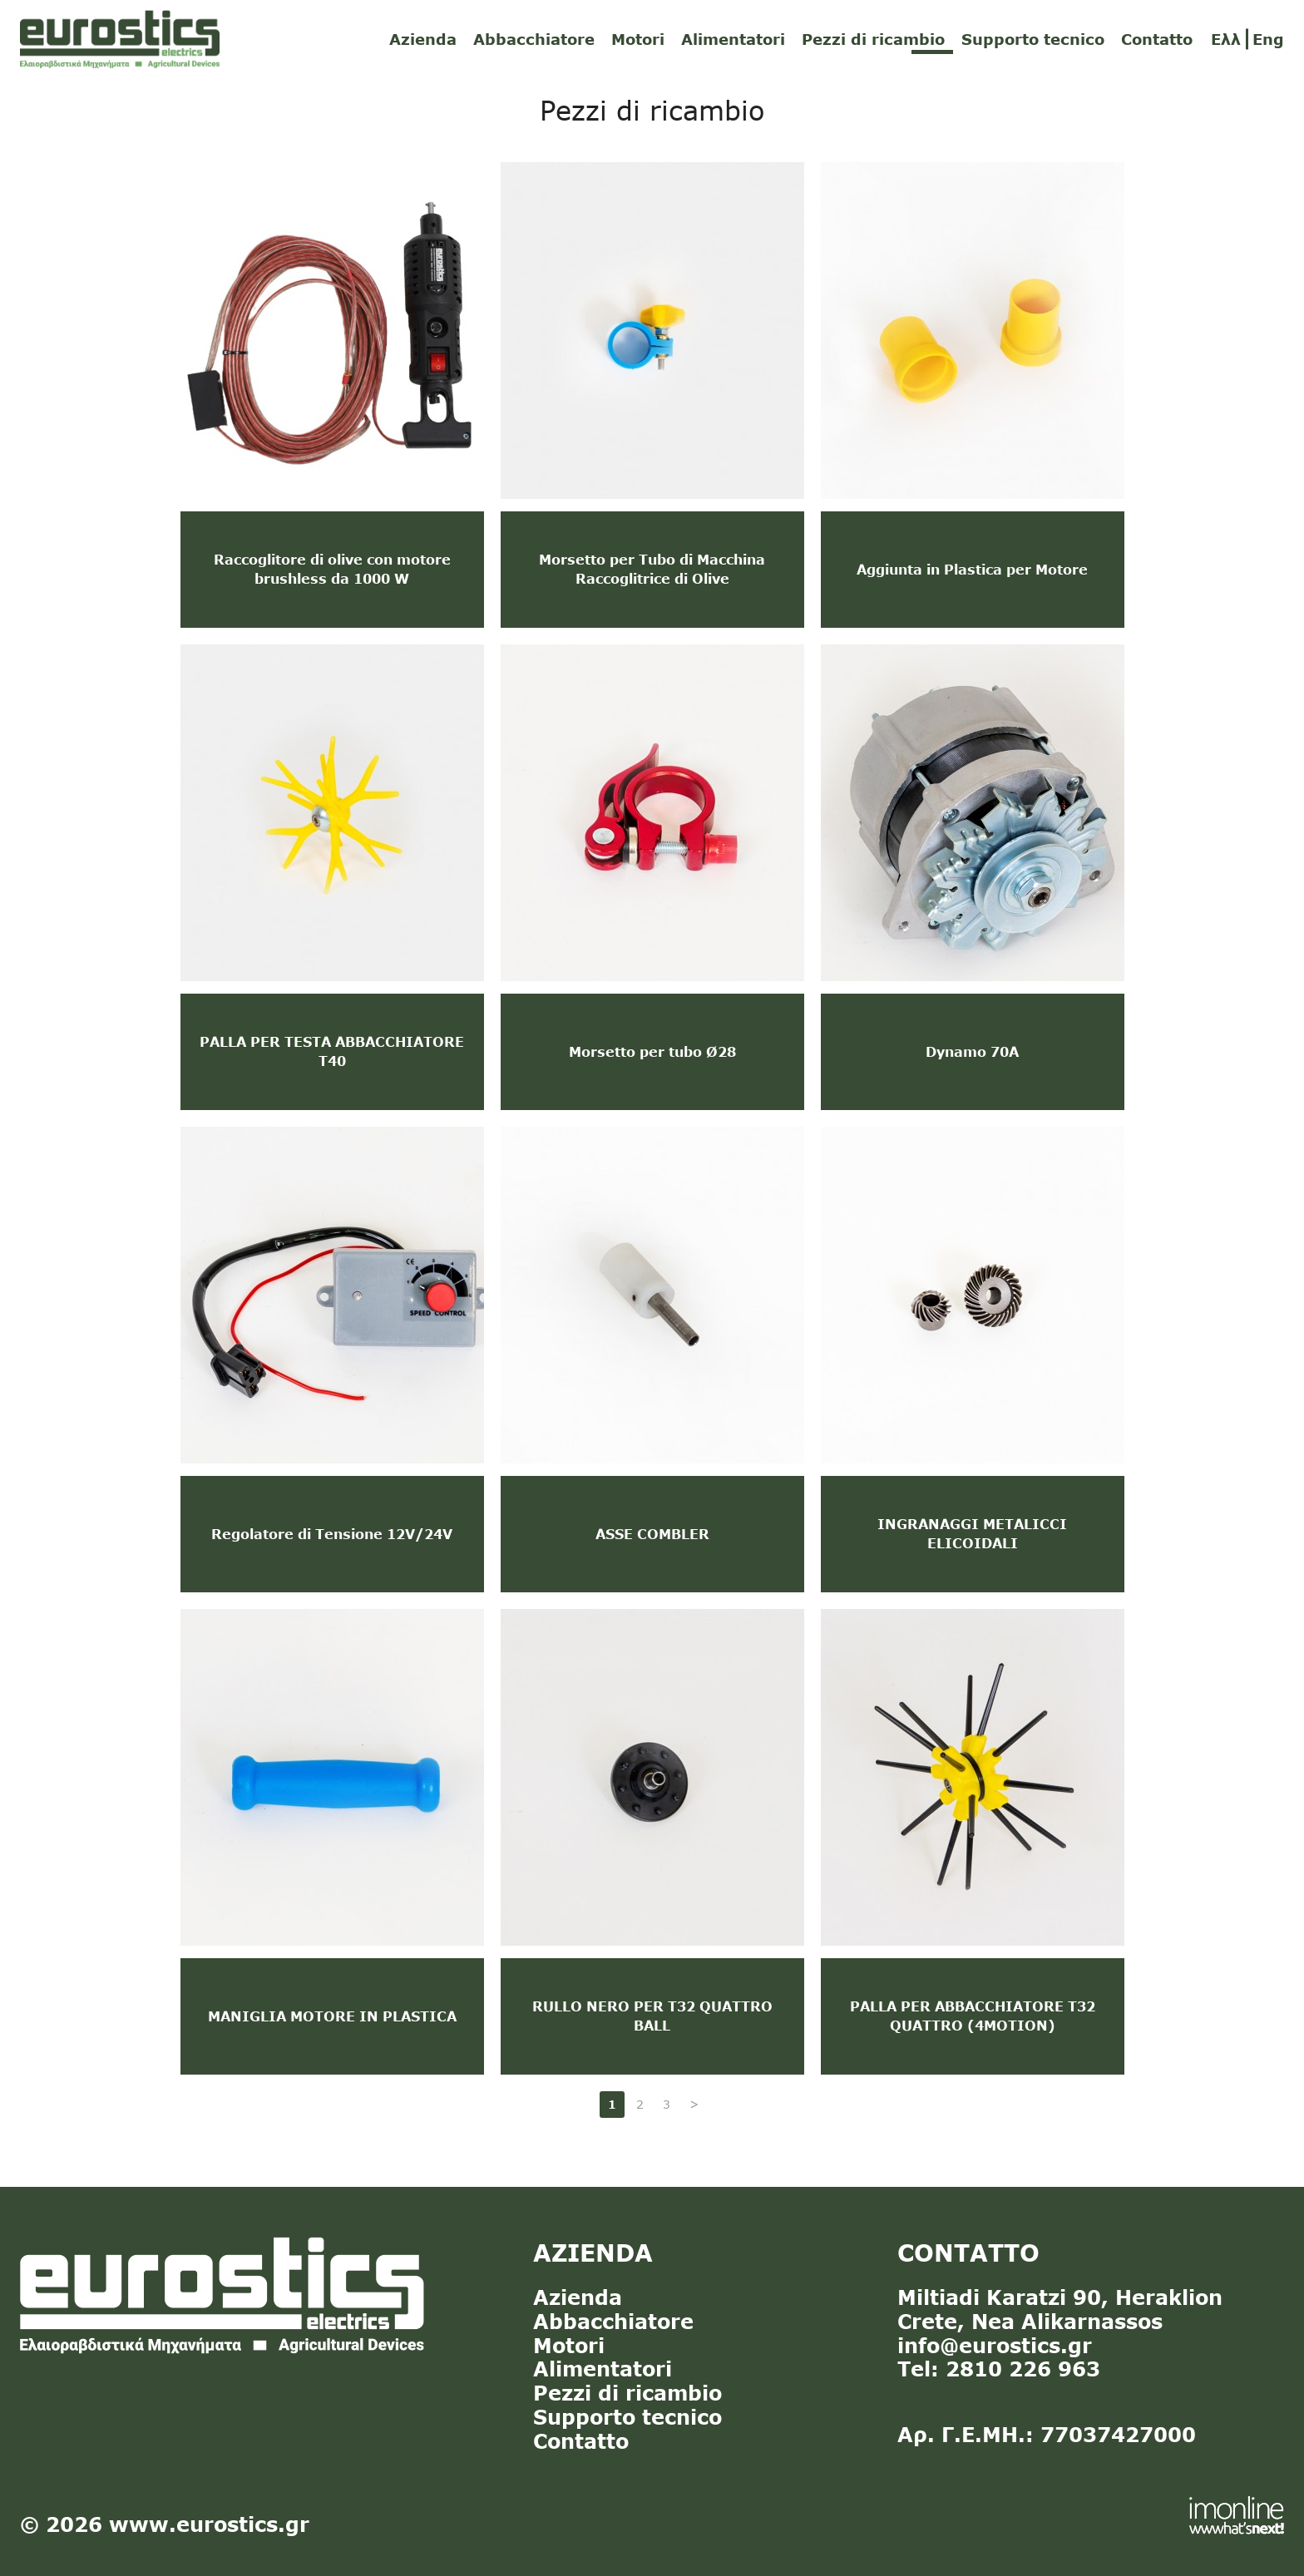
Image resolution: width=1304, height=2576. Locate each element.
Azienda (423, 39)
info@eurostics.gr (994, 2345)
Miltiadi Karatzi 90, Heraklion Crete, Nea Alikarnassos (1059, 2309)
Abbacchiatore (534, 39)
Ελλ (1226, 39)
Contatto (1157, 39)
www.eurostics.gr (209, 2524)
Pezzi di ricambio (873, 39)
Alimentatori (733, 39)
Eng (1268, 39)
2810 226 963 (1023, 2368)
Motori (637, 39)
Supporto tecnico (1032, 39)
